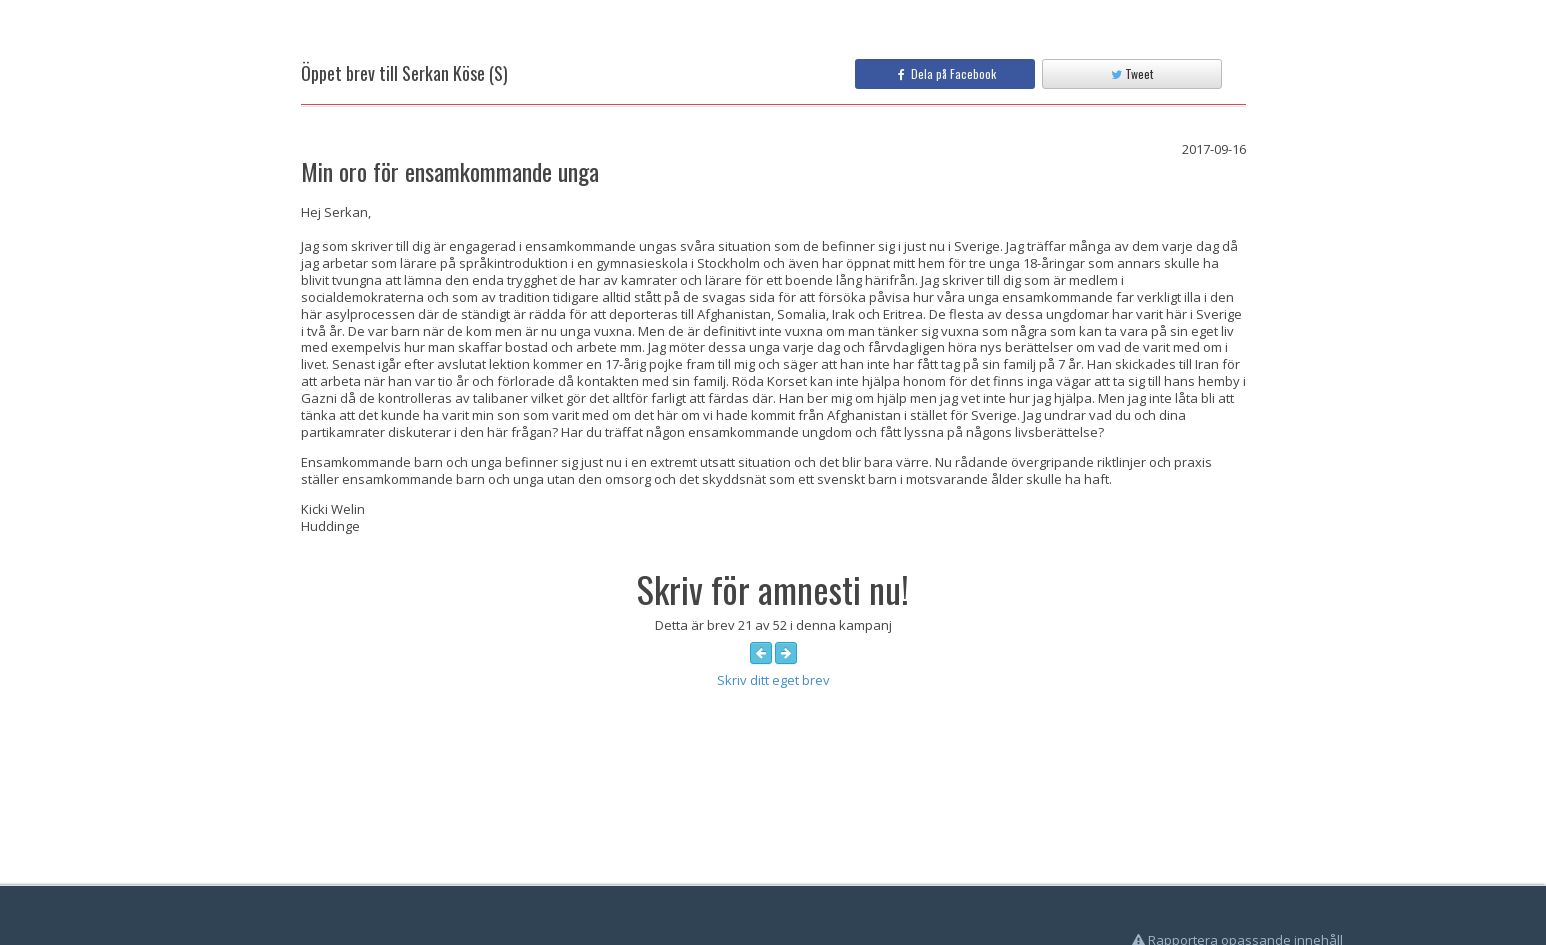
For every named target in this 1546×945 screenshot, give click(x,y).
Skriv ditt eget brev (773, 680)
